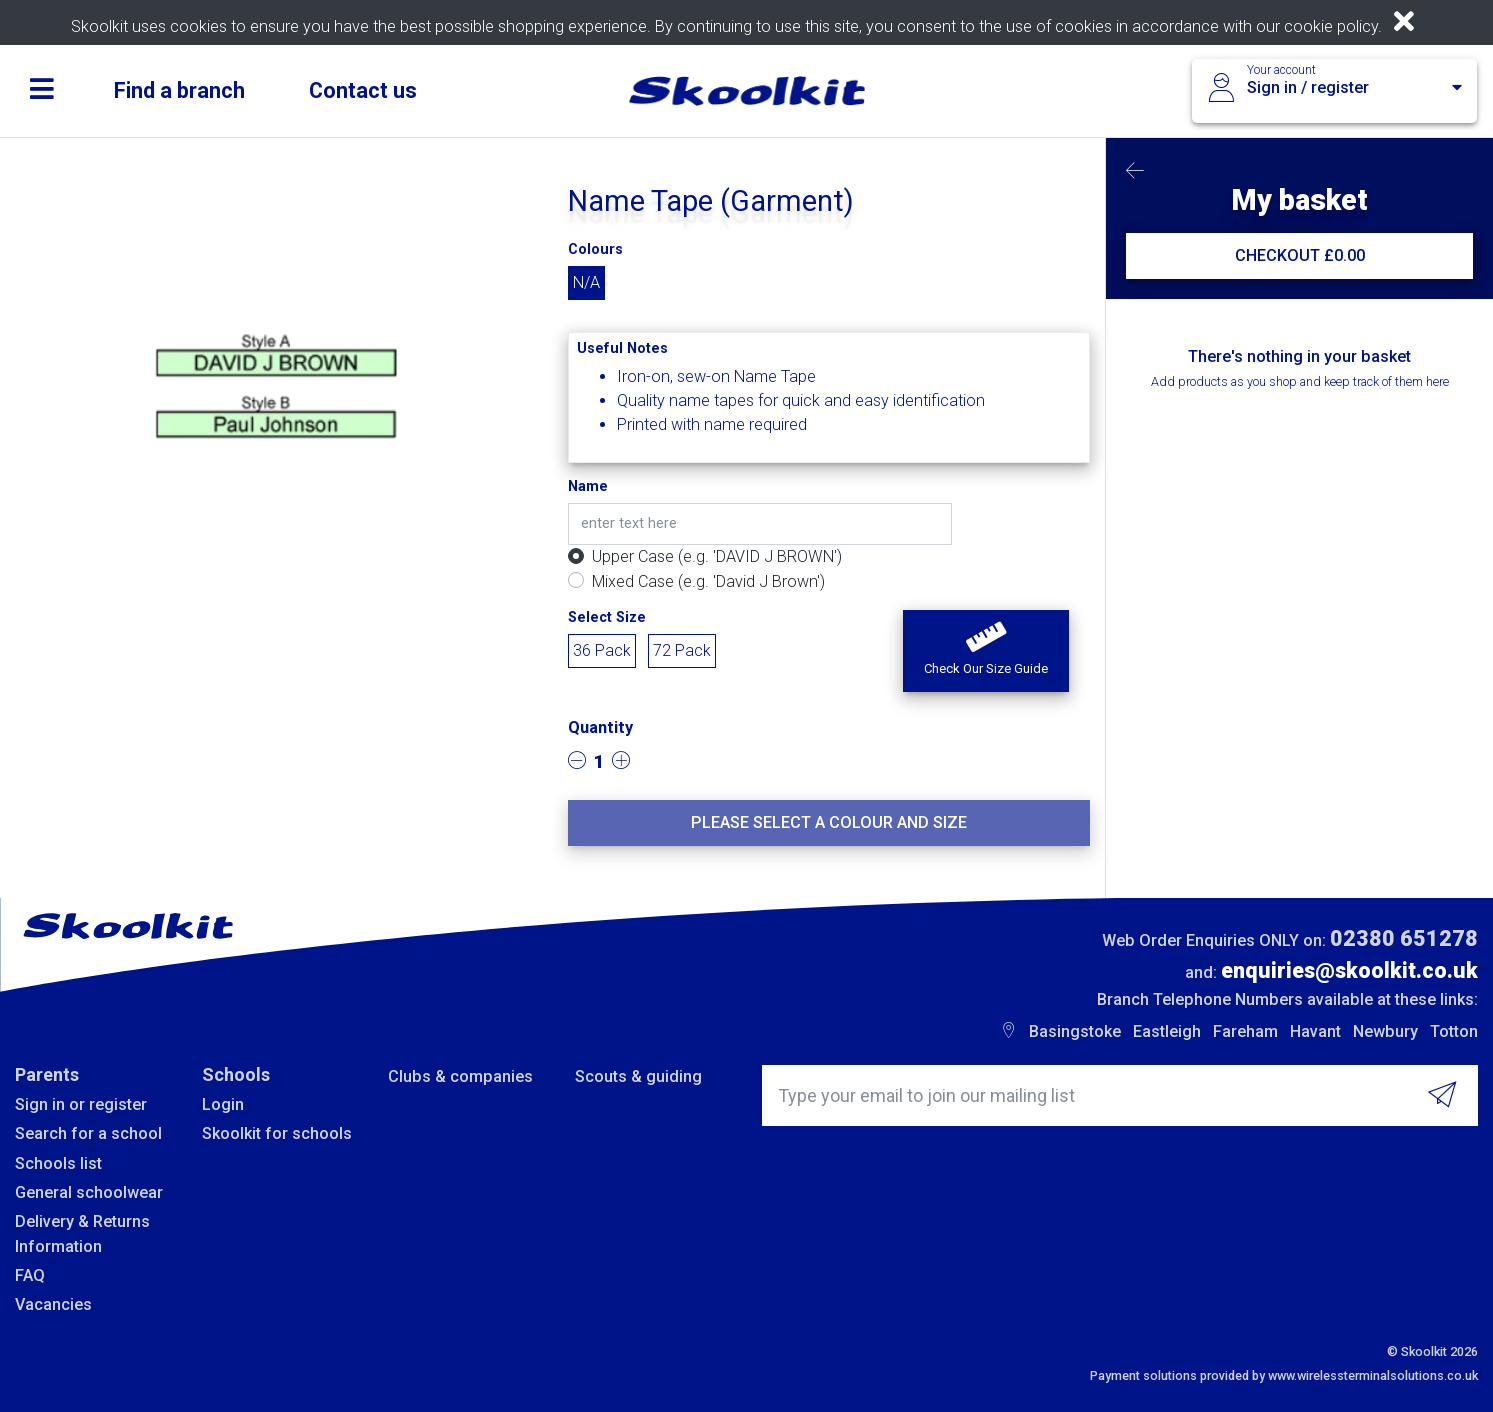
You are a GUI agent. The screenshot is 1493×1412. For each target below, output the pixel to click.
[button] (986, 651)
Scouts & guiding (638, 1076)
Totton (1454, 1031)
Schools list (58, 1163)
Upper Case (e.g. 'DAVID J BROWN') (717, 556)
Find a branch (179, 90)
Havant (1315, 1031)
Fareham (1245, 1031)
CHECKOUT (1300, 255)
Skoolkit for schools (277, 1133)
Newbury (1385, 1031)
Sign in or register (81, 1104)
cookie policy (1331, 26)
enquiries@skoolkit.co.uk (1349, 970)
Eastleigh (1167, 1031)
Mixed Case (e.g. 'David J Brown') (708, 581)
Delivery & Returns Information (82, 1233)
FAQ (30, 1275)
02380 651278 (1404, 938)
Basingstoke (1075, 1031)
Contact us (363, 90)
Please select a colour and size (829, 822)
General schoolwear (89, 1192)
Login (223, 1104)
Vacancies (53, 1304)
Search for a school (88, 1133)
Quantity (600, 727)
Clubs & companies (460, 1076)
